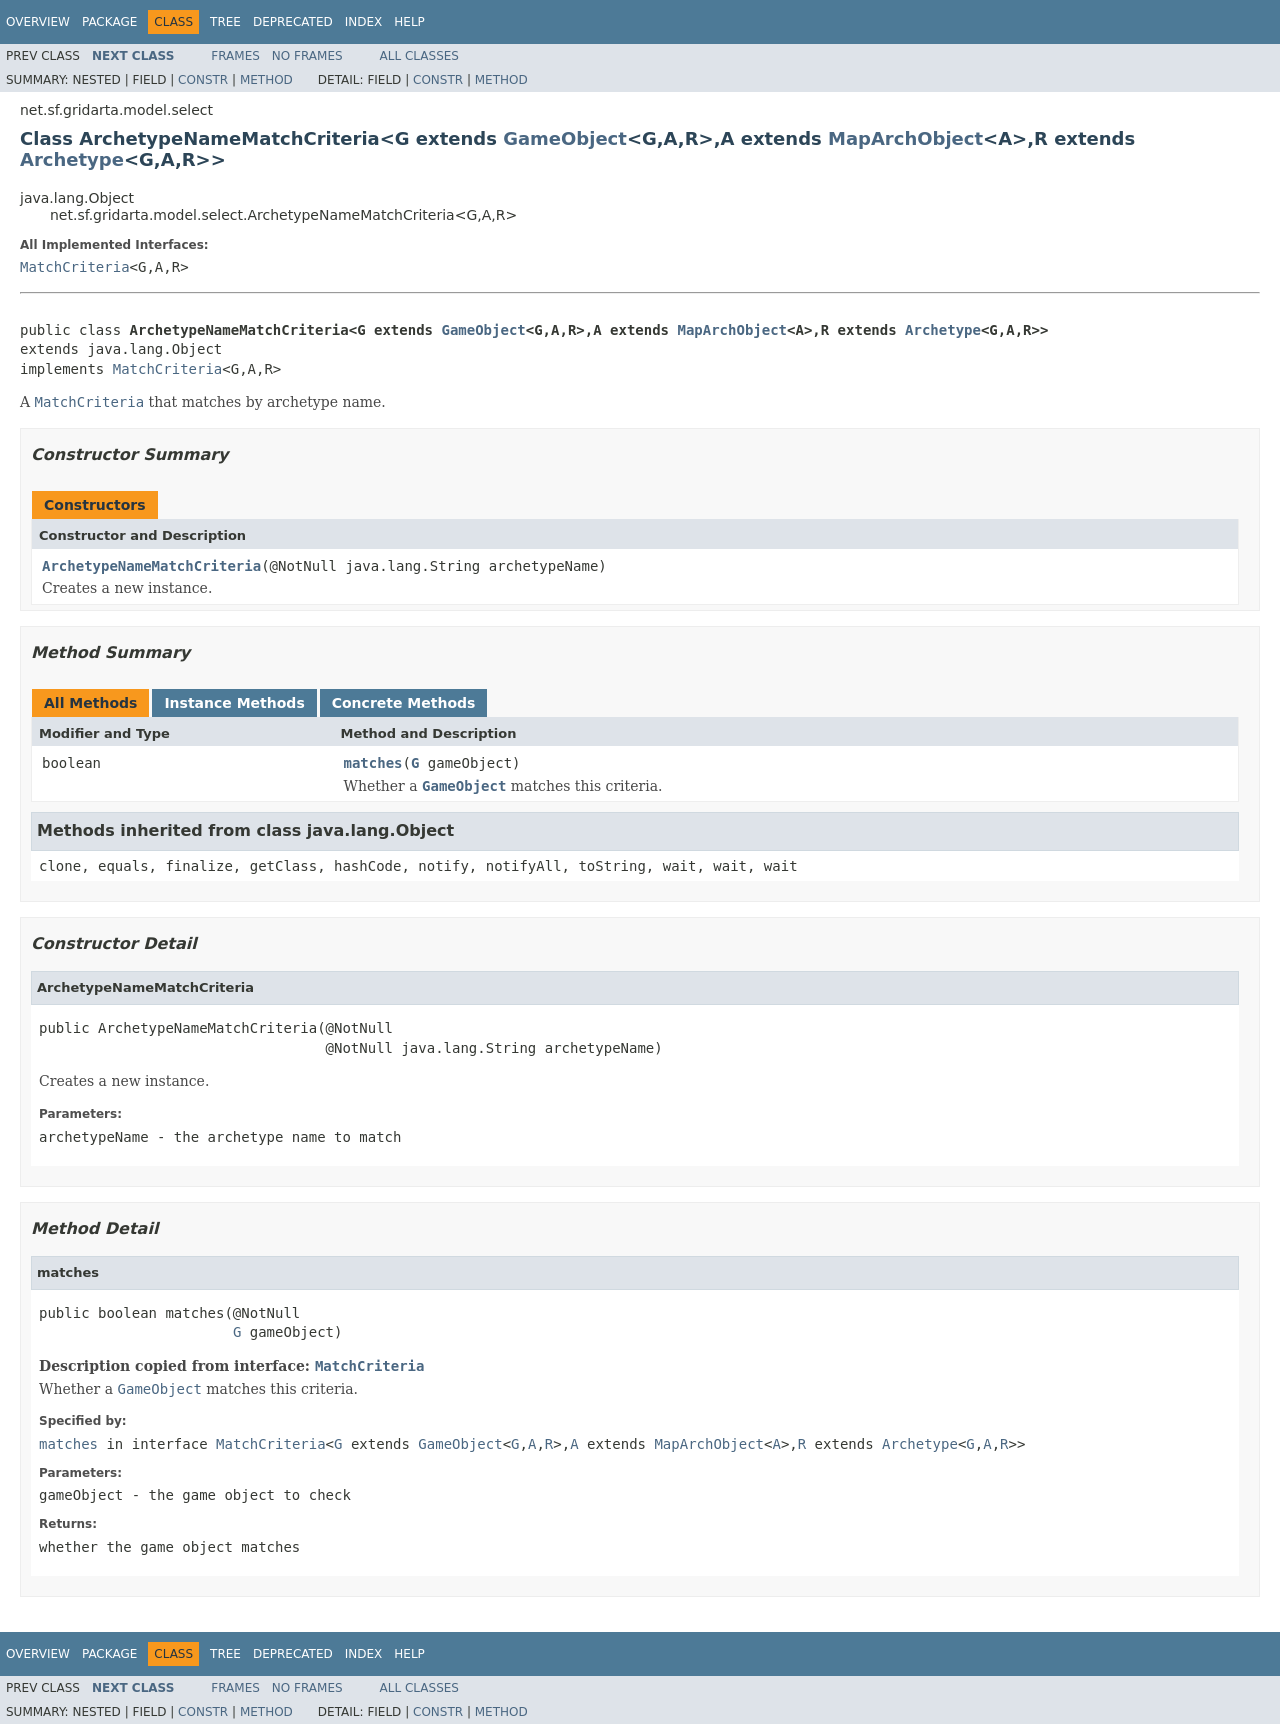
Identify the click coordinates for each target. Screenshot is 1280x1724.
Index (364, 22)
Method (266, 80)
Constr (203, 80)
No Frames (307, 56)
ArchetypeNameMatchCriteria (151, 566)
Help (409, 22)
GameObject (565, 138)
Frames (235, 56)
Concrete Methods (404, 703)
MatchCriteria (75, 267)
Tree (225, 22)
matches (373, 763)
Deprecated (293, 22)
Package (109, 22)
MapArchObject (905, 138)
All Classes (419, 56)
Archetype (72, 159)
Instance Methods (234, 703)
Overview (38, 22)
